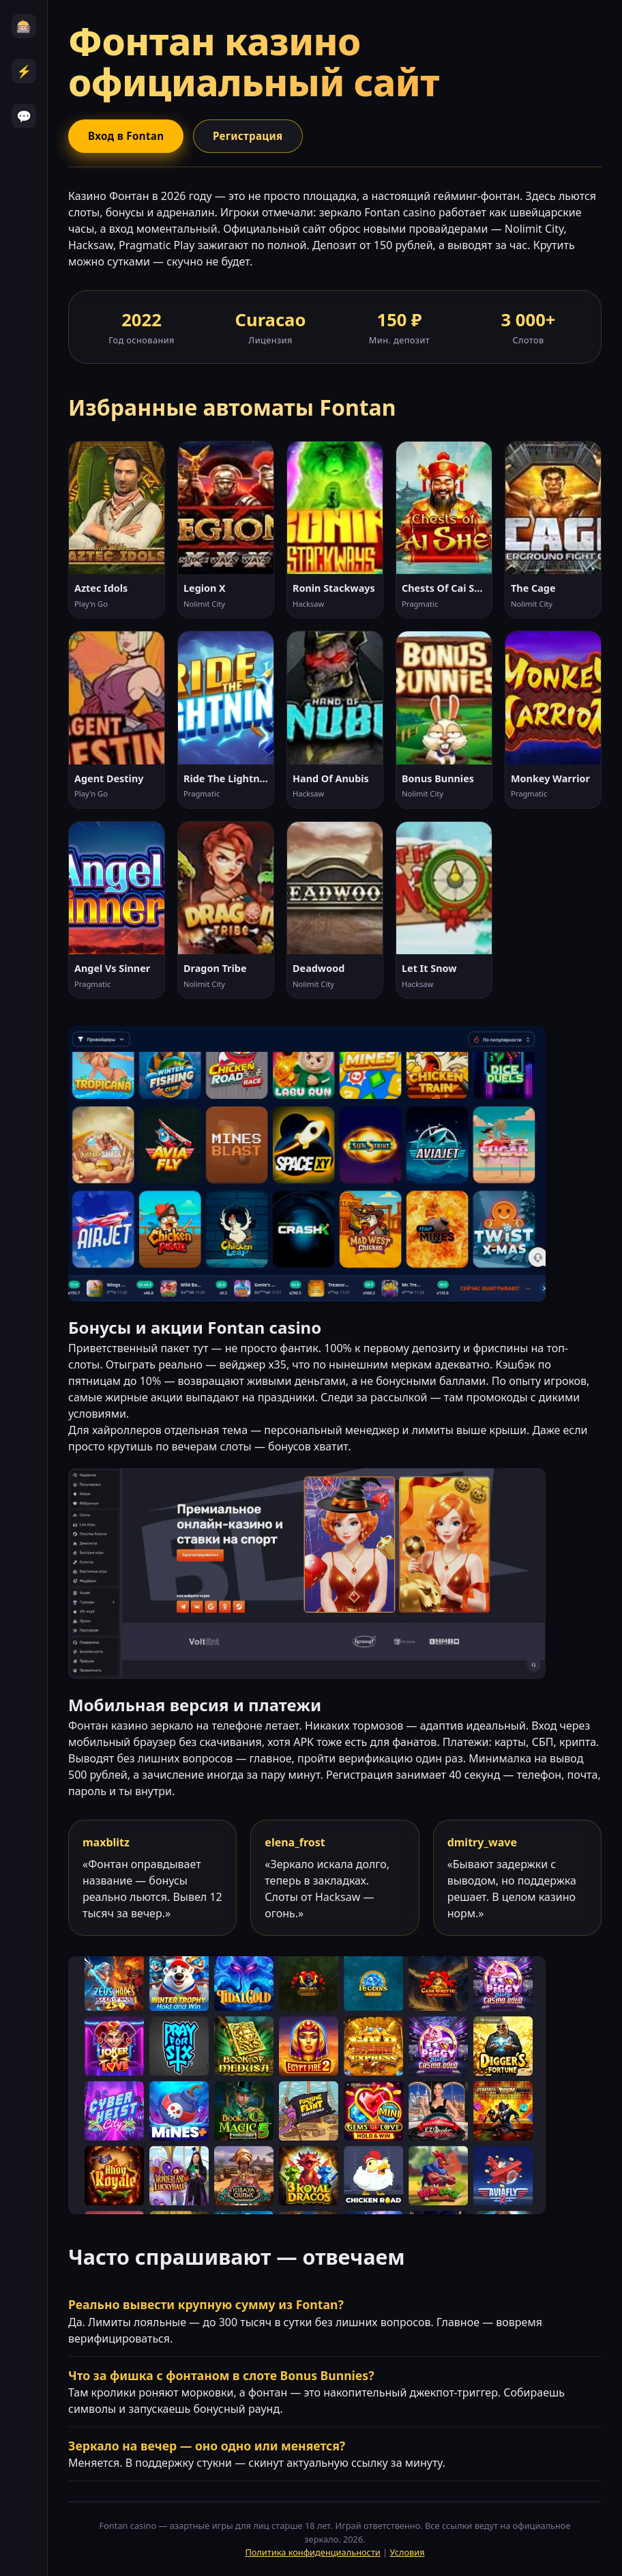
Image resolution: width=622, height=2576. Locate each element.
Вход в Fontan (126, 136)
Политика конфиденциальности (312, 2552)
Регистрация (248, 136)
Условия (407, 2552)
